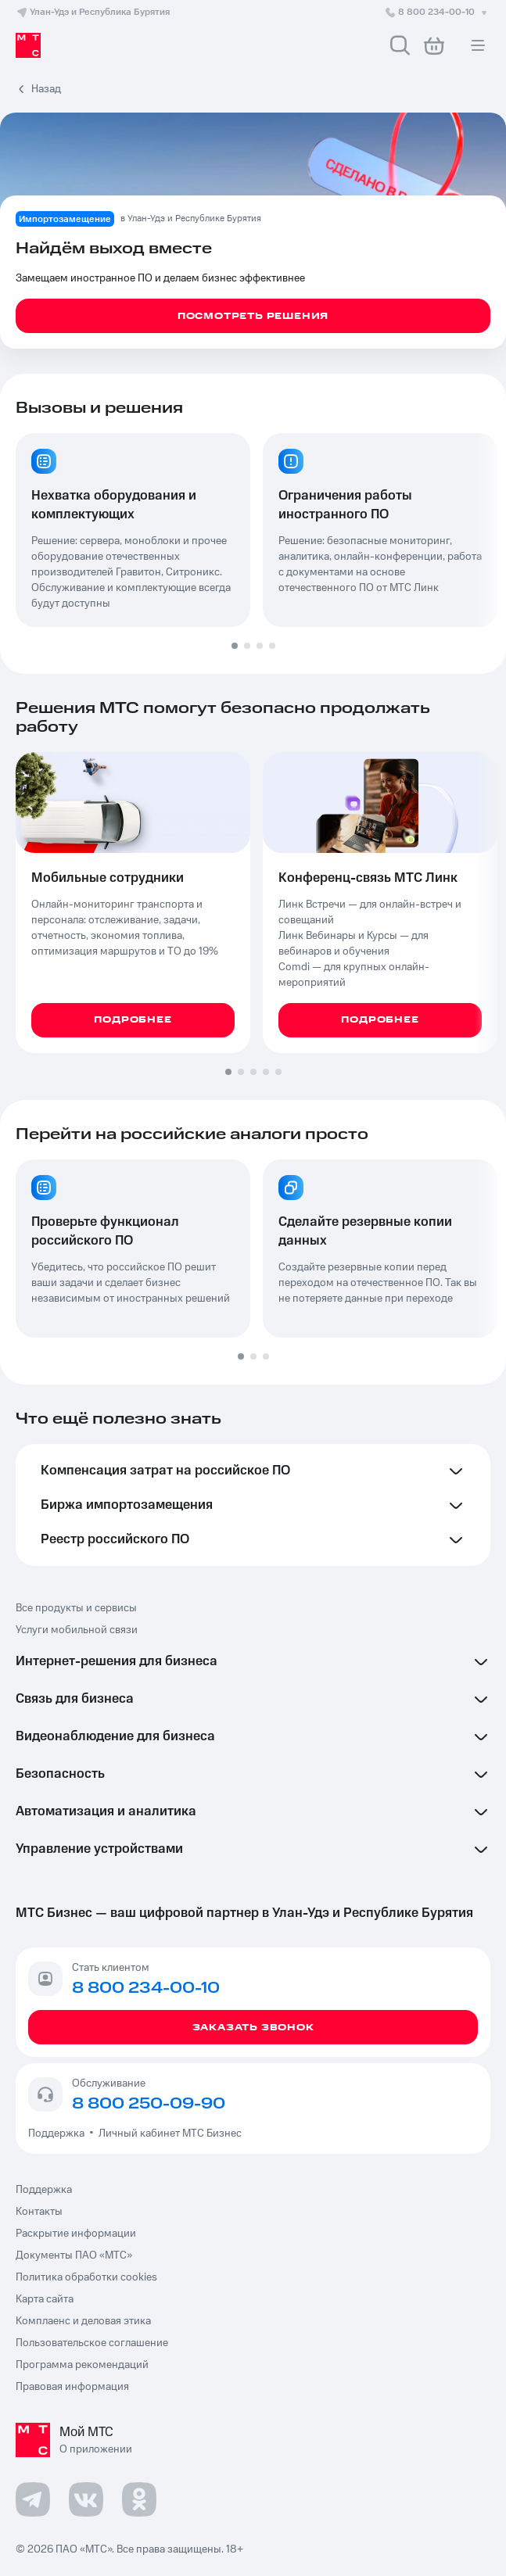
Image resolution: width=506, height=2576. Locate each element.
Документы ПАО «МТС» (74, 2255)
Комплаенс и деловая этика (83, 2321)
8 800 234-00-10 (437, 12)
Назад (46, 89)
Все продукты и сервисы (76, 1608)
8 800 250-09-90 (148, 2103)
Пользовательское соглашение (92, 2343)
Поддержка (58, 2133)
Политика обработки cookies (86, 2277)
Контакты (39, 2212)
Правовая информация (72, 2387)
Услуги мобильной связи (77, 1630)
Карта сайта (45, 2299)
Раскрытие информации (76, 2233)
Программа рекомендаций (82, 2365)
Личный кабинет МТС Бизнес (170, 2133)
